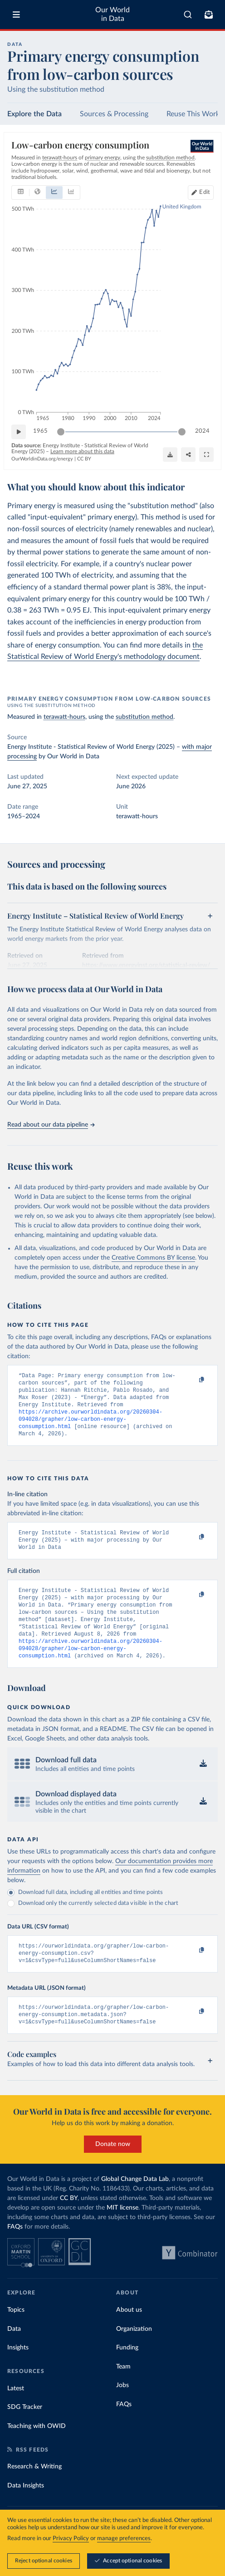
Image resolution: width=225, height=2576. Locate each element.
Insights (18, 2373)
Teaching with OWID (36, 2451)
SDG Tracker (24, 2432)
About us (129, 2335)
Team (123, 2392)
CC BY (84, 458)
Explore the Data (34, 114)
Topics (15, 2335)
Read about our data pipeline (50, 1125)
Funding (127, 2373)
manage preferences (124, 2539)
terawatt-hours (64, 717)
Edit (204, 192)
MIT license (122, 2233)
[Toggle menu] (16, 14)
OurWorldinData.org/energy (42, 458)
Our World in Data (112, 14)
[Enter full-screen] (206, 454)
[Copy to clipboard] (191, 1380)
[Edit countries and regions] (201, 192)
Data (14, 2354)
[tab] (20, 192)
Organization (134, 2354)
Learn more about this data (82, 451)
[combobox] (188, 15)
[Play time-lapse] (18, 432)
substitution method (144, 717)
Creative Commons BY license (153, 1258)
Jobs (122, 2411)
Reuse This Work (193, 114)
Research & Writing (34, 2492)
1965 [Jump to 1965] (40, 431)
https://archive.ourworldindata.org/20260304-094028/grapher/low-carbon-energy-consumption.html (90, 1425)
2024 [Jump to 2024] (202, 431)
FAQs (15, 2252)
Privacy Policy (71, 2539)
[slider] (61, 432)
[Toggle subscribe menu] (209, 14)
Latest (15, 2414)
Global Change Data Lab (135, 2204)
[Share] (188, 454)
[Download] (170, 454)
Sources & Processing (114, 114)
